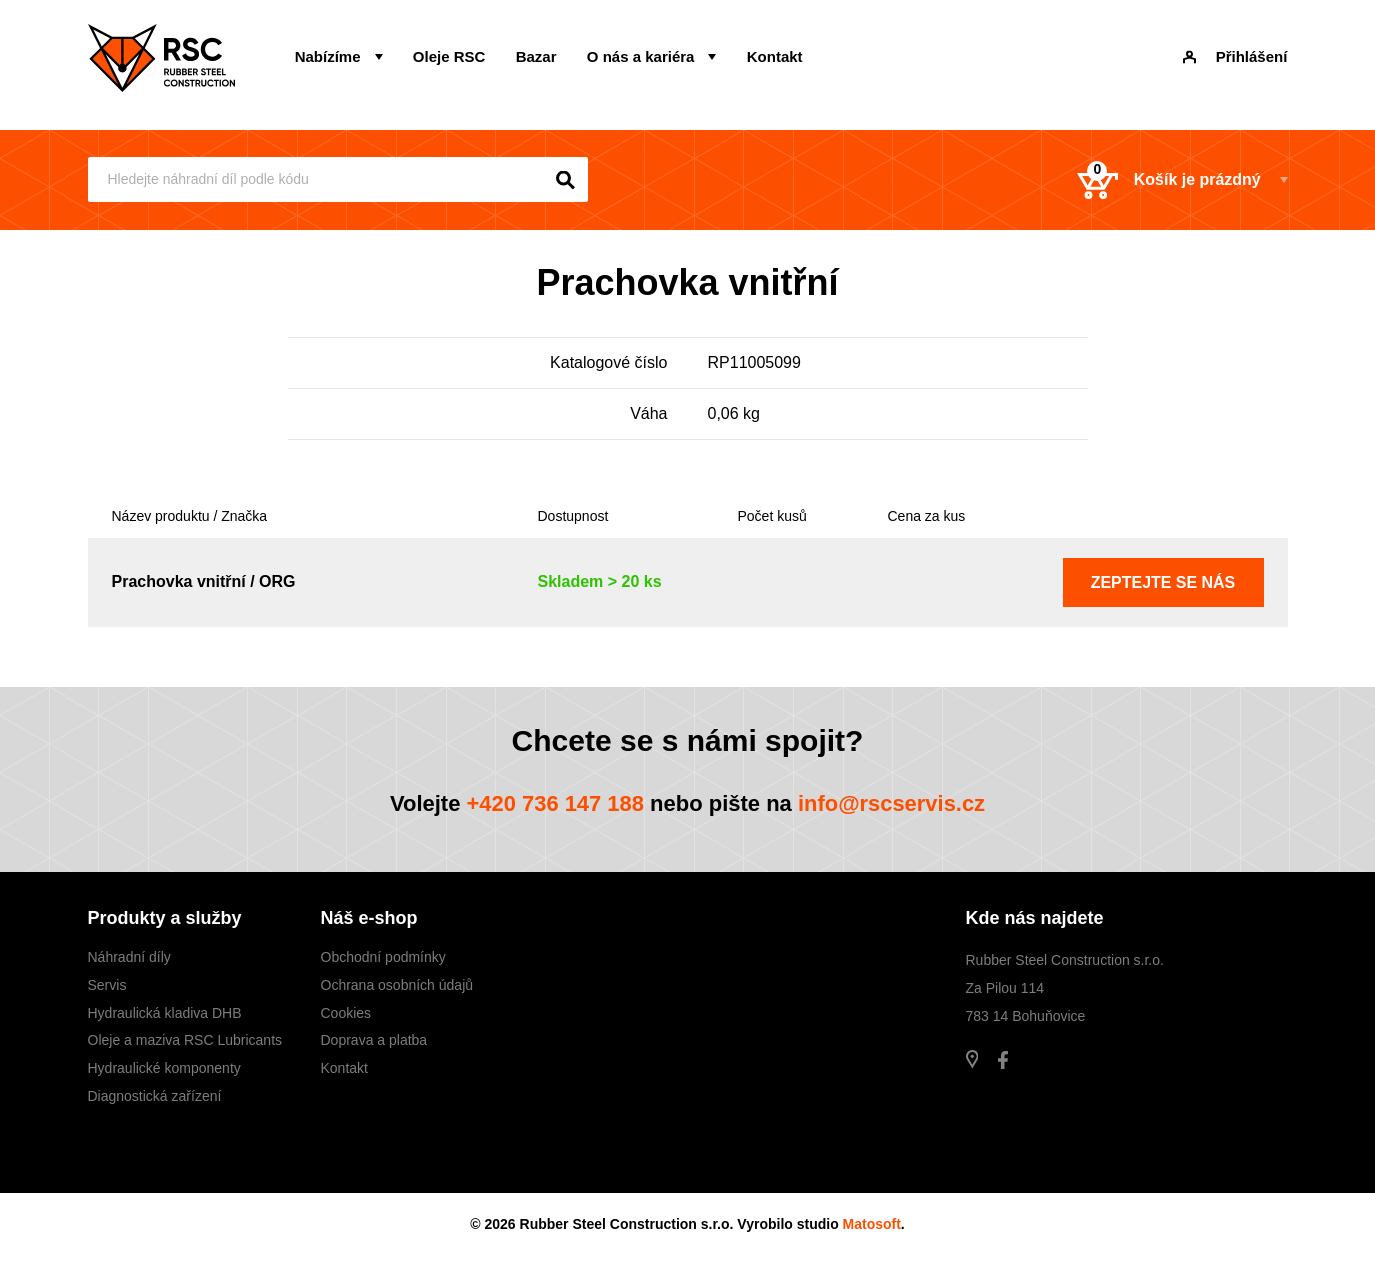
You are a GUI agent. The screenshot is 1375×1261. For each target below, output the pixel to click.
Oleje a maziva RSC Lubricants (185, 1041)
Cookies (346, 1013)
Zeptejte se (1163, 582)
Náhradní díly (129, 957)
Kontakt (773, 56)
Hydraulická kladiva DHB (165, 1013)
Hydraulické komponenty (164, 1068)
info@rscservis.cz (892, 803)
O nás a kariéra (640, 56)
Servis (107, 985)
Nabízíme (328, 56)
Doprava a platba (374, 1041)
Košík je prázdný (1168, 180)
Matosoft (872, 1224)
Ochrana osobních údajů (397, 985)
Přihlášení (1235, 56)
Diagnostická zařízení (155, 1096)
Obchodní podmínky (383, 957)
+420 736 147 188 (555, 803)
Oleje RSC (448, 56)
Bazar (535, 56)
